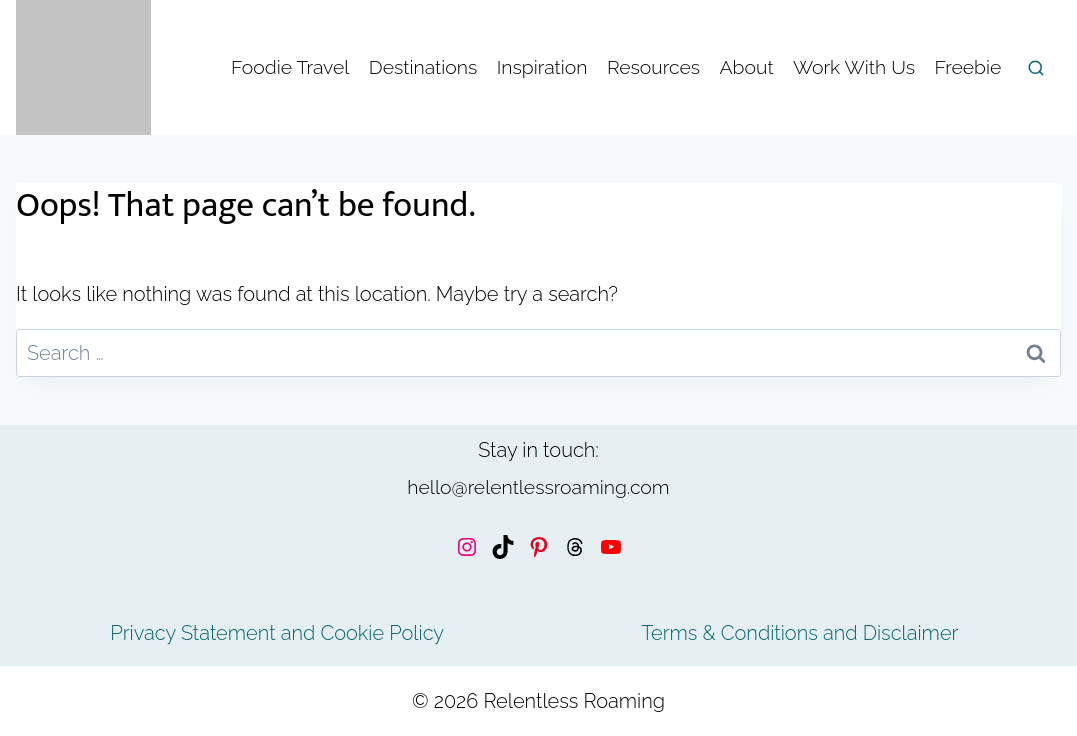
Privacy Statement (192, 633)
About (746, 67)
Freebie (967, 67)
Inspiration (542, 67)
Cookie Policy (382, 633)
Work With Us (854, 67)
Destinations (423, 67)
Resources (653, 67)
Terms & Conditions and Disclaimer (799, 633)
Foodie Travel (290, 67)
